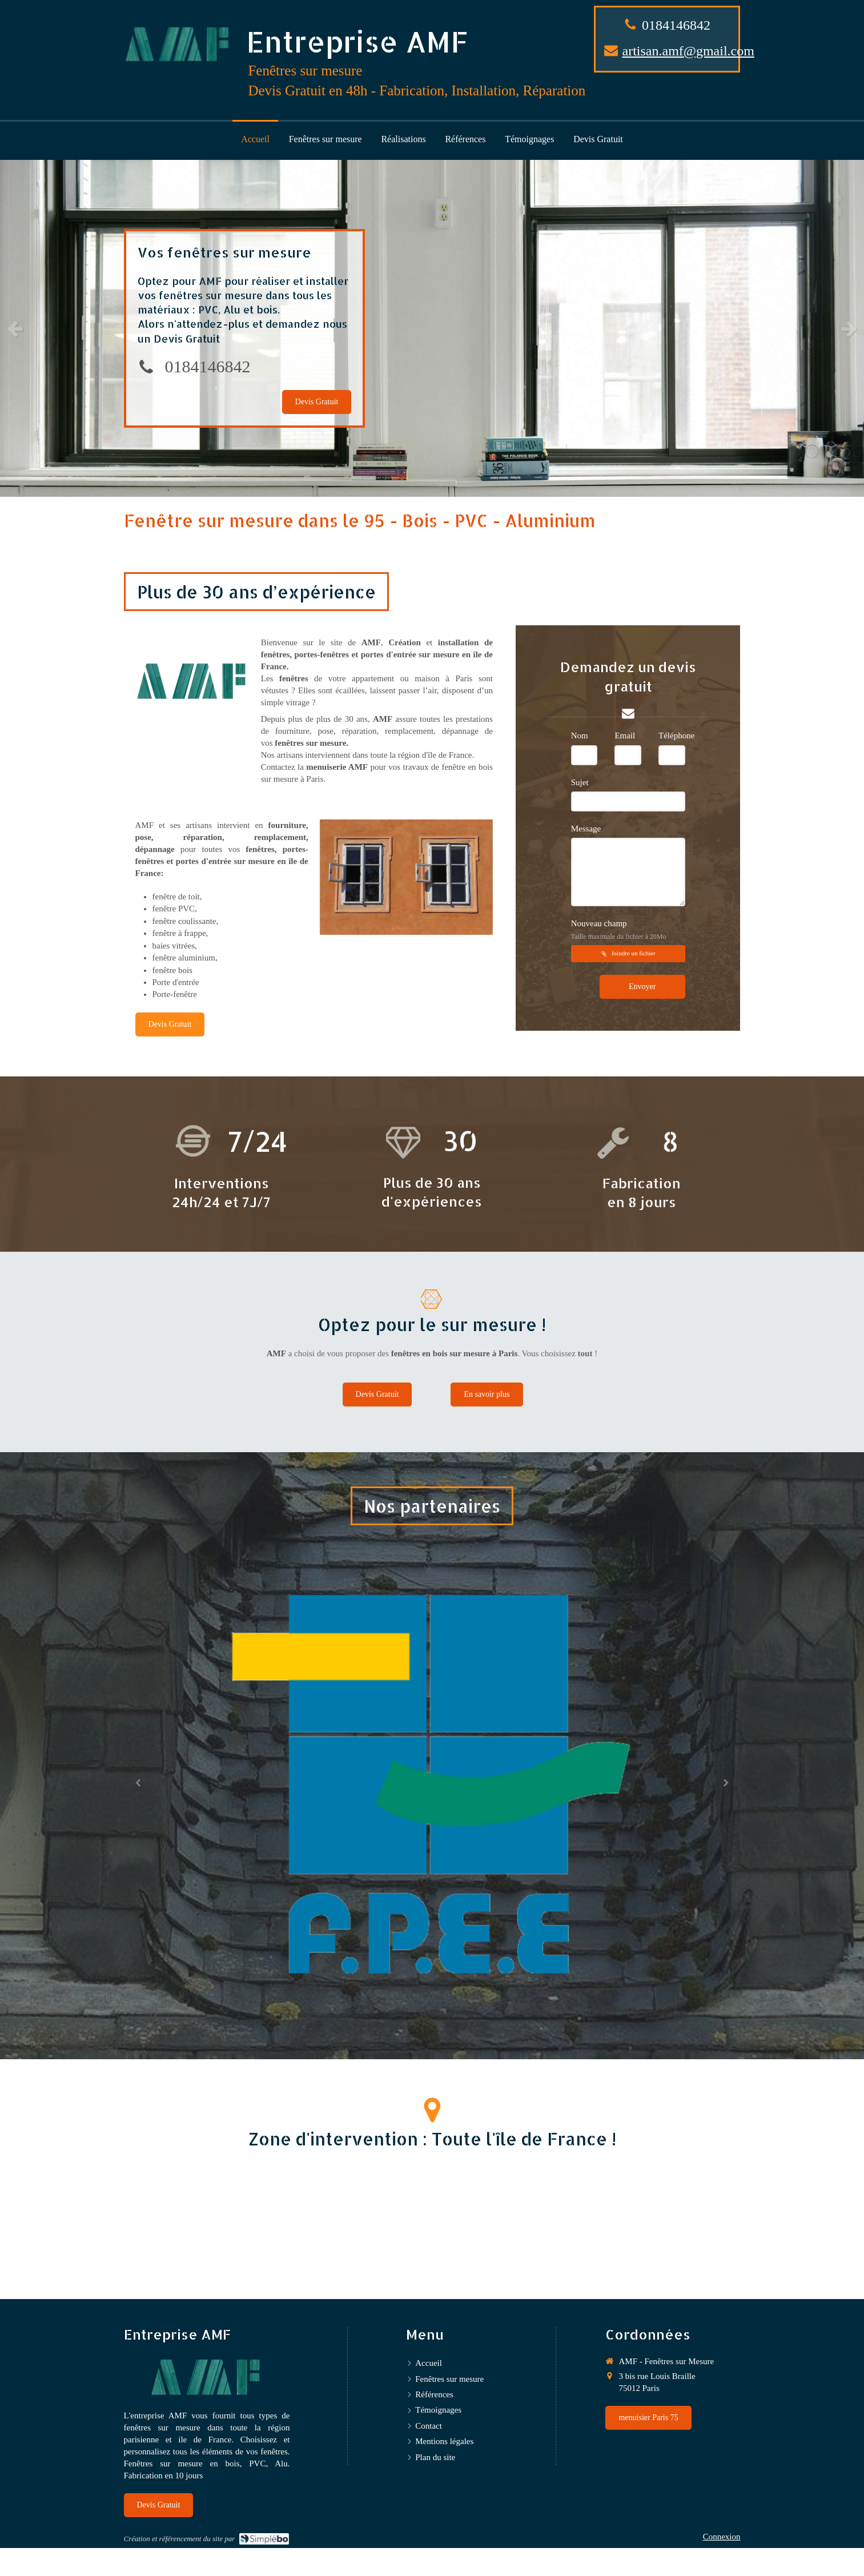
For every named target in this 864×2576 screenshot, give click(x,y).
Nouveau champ (618, 929)
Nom (579, 735)
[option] (432, 328)
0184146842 (676, 25)
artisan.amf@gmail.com (688, 50)
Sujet (580, 782)
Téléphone (676, 735)
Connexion (722, 2536)
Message (586, 828)
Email (624, 735)
